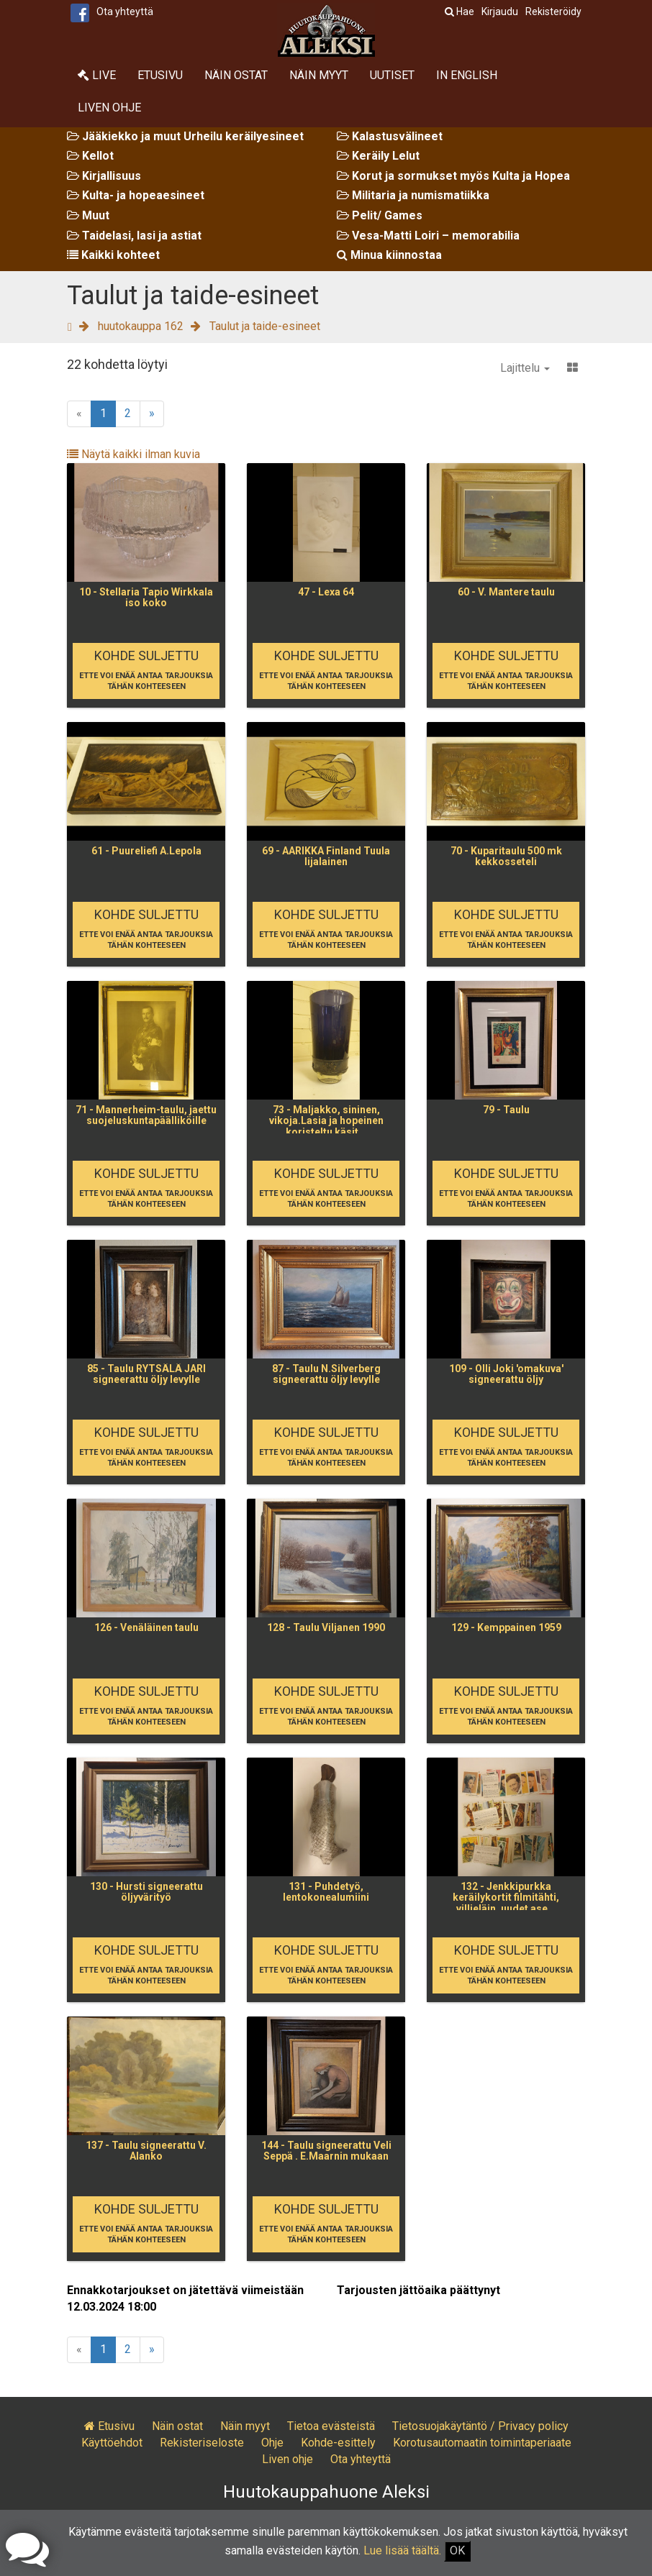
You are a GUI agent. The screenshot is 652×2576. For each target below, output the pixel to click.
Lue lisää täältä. (402, 2550)
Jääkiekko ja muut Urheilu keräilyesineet (185, 136)
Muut (88, 215)
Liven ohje (109, 107)
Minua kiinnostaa (389, 255)
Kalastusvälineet (390, 136)
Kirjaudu (499, 11)
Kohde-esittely (338, 2442)
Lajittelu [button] (525, 368)
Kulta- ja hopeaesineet (135, 195)
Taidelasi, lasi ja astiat (134, 235)
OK (457, 2550)
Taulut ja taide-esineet (264, 326)
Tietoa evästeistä (331, 2426)
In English (466, 75)
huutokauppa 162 (141, 326)
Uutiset (392, 75)
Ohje (272, 2442)
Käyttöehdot (111, 2442)
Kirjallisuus (104, 176)
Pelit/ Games (379, 215)
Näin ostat (236, 75)
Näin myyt (318, 75)
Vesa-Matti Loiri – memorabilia (428, 235)
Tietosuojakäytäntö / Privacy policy (480, 2426)
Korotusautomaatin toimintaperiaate (482, 2442)
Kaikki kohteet (113, 255)
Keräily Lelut (378, 156)
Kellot (90, 156)
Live (97, 75)
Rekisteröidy (553, 11)
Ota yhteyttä (124, 11)
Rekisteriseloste (202, 2442)
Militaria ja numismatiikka (413, 195)
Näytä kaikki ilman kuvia (133, 454)
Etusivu (160, 75)
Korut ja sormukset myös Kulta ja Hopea (453, 176)
